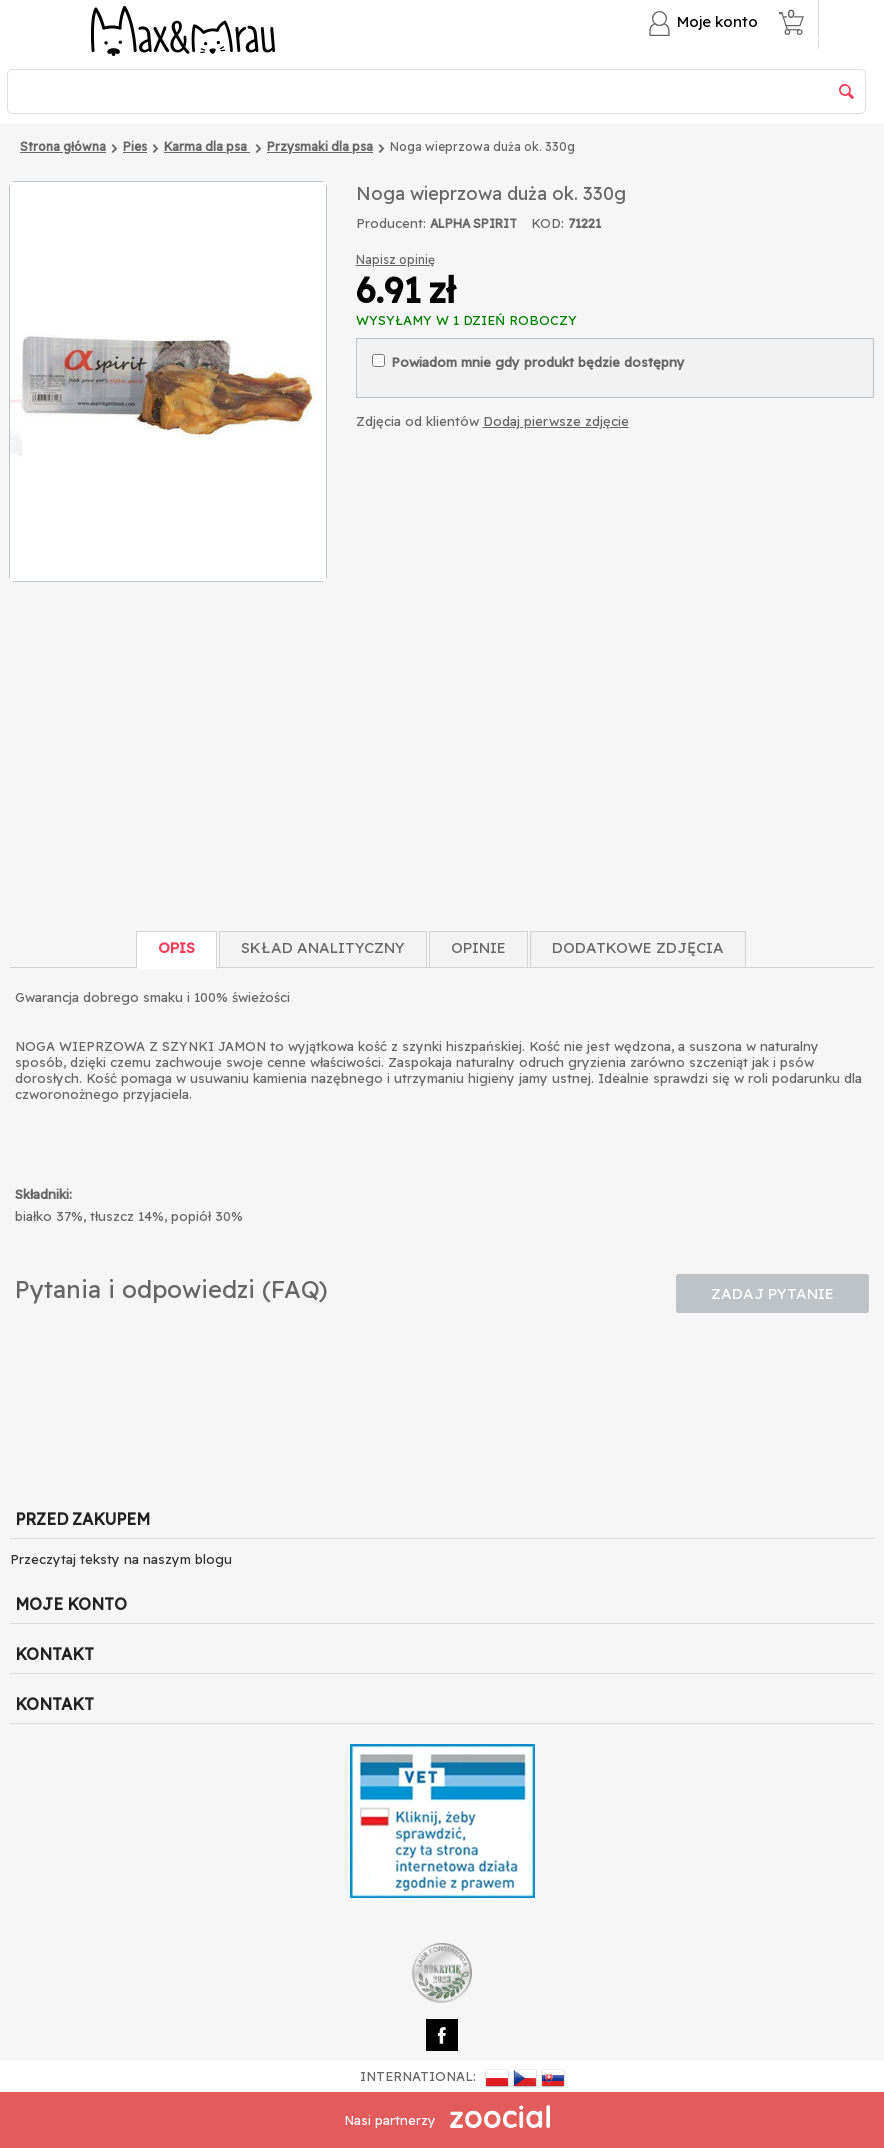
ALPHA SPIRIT (473, 223)
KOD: (547, 223)
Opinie (478, 947)
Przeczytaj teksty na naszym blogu (121, 1559)
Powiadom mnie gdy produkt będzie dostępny (528, 362)
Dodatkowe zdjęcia (638, 947)
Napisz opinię (395, 259)
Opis (176, 947)
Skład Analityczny (323, 947)
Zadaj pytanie (772, 1293)
